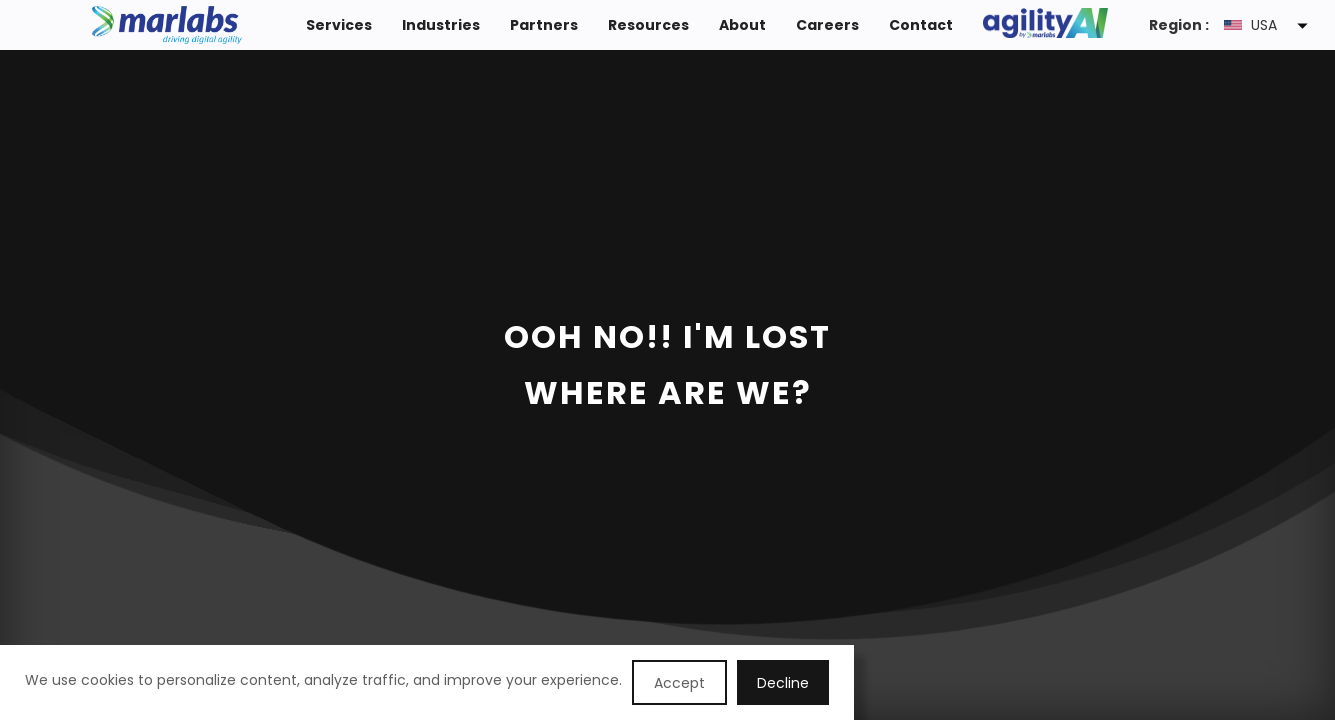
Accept (679, 683)
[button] (1269, 25)
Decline (783, 683)
